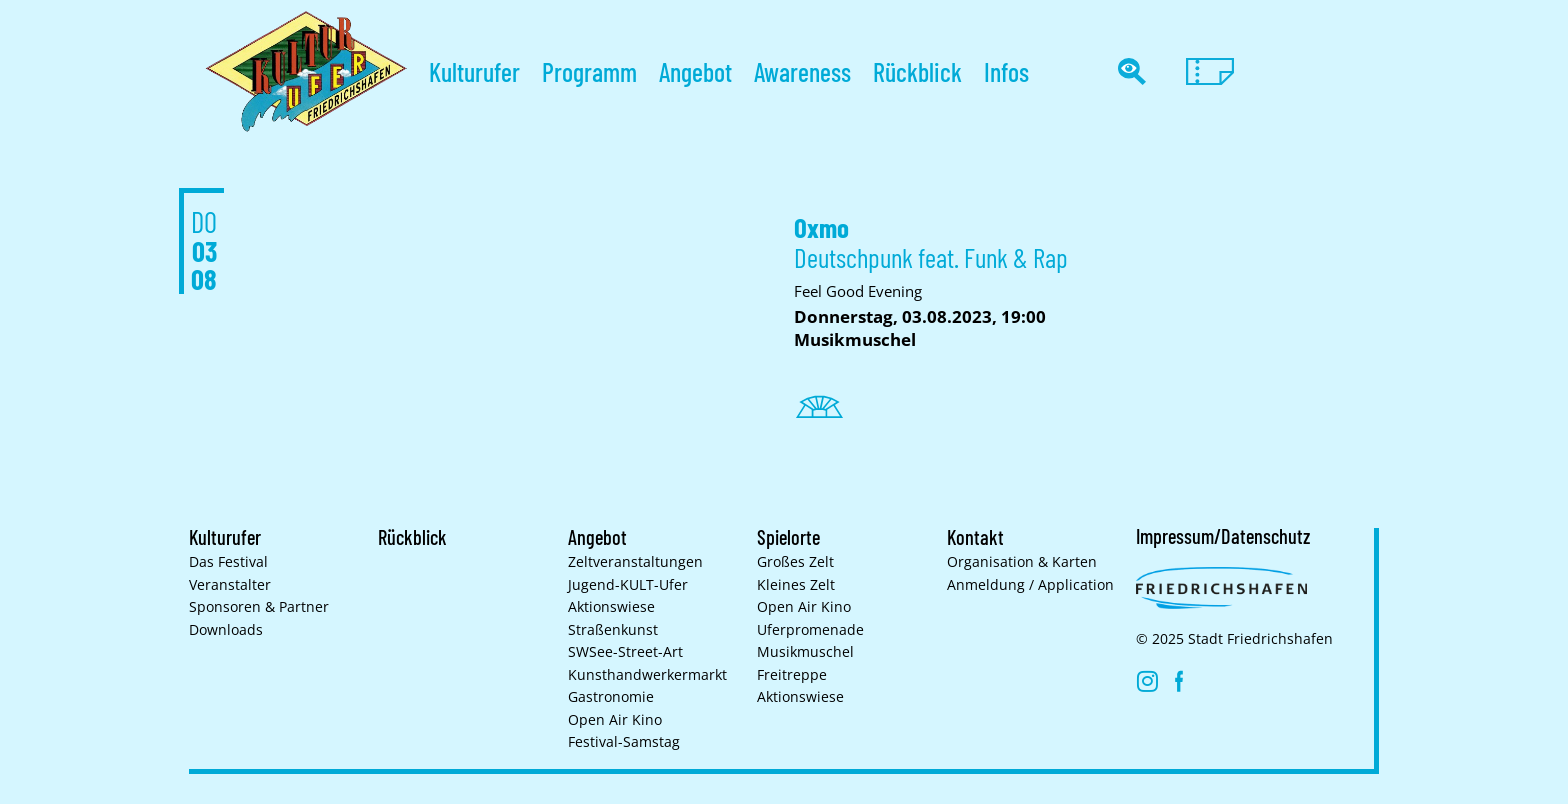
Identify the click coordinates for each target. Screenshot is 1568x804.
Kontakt (975, 537)
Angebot (695, 71)
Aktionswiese (611, 607)
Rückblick (917, 71)
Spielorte (788, 537)
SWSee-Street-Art (625, 652)
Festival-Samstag (624, 742)
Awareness (802, 71)
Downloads (226, 630)
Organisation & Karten (1022, 562)
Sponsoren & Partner (259, 607)
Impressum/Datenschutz (1223, 536)
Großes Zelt (795, 562)
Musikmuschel (805, 652)
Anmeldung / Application (1030, 585)
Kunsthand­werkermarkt (647, 675)
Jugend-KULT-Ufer (628, 585)
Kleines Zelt (796, 585)
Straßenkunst (613, 630)
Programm (589, 71)
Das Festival (228, 562)
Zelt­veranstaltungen (635, 562)
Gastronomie (611, 697)
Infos (1006, 71)
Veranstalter (230, 585)
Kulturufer (474, 71)
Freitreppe (792, 675)
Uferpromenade (810, 630)
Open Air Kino (615, 720)
